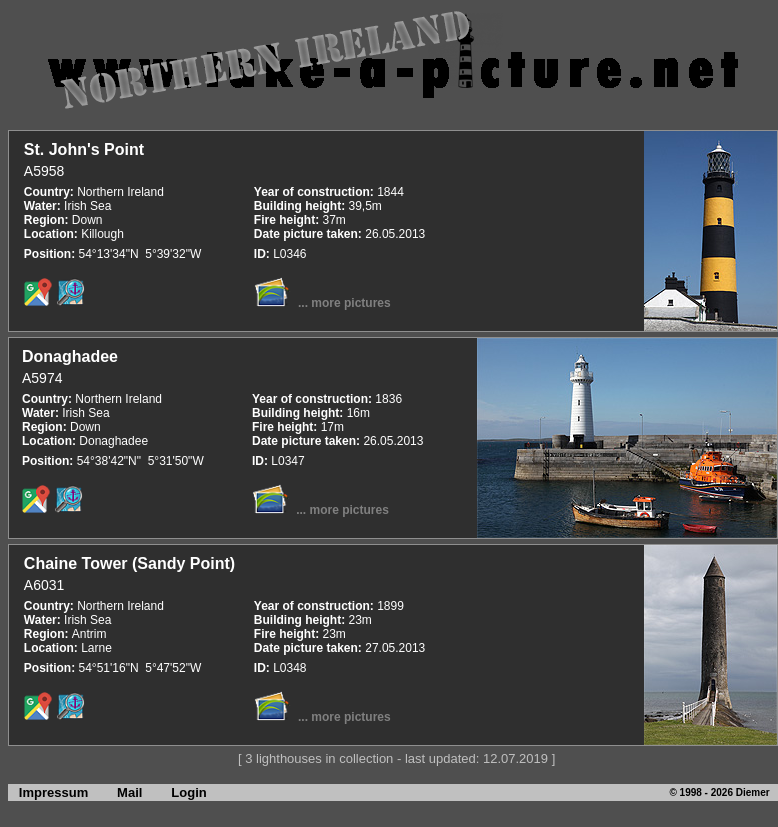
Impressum (48, 792)
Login (188, 792)
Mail (129, 792)
